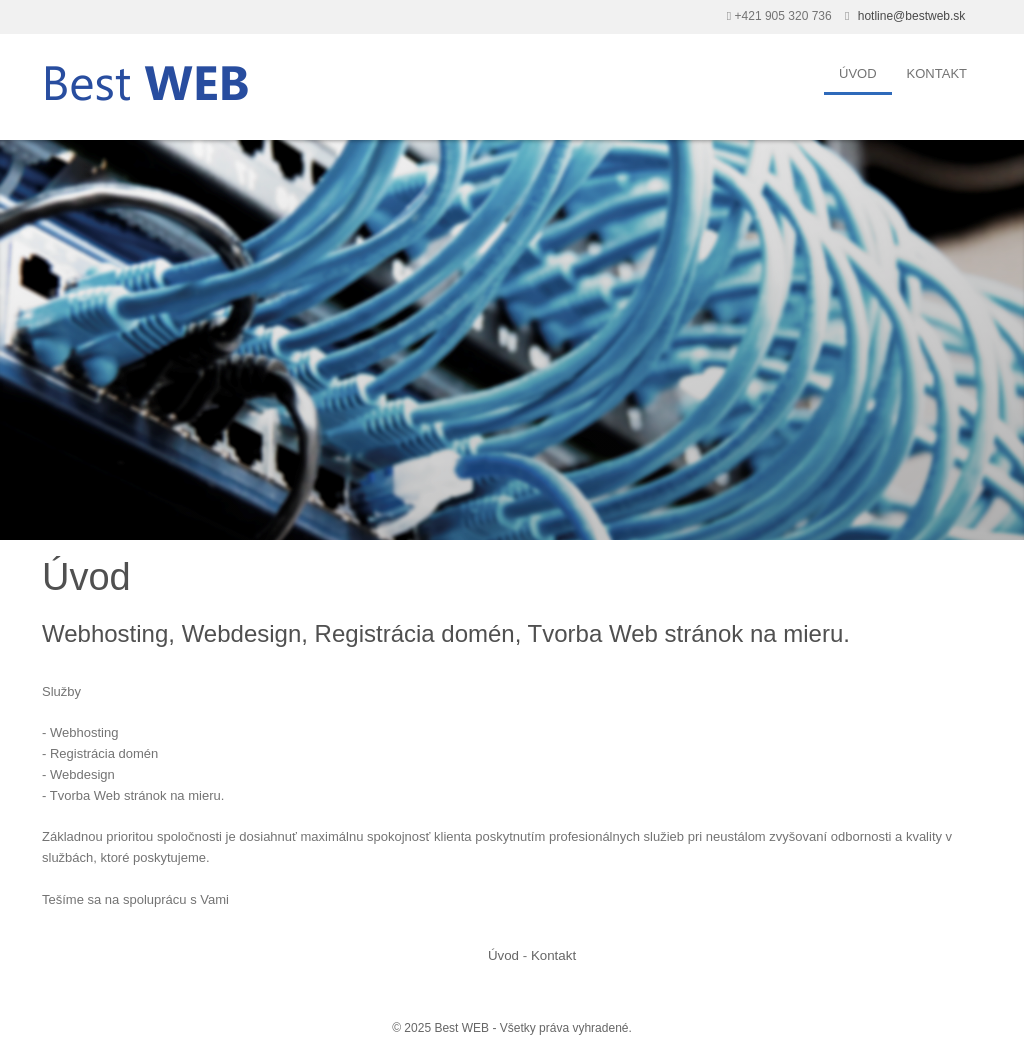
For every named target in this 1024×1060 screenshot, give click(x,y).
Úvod (858, 73)
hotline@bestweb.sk (912, 16)
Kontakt (937, 73)
